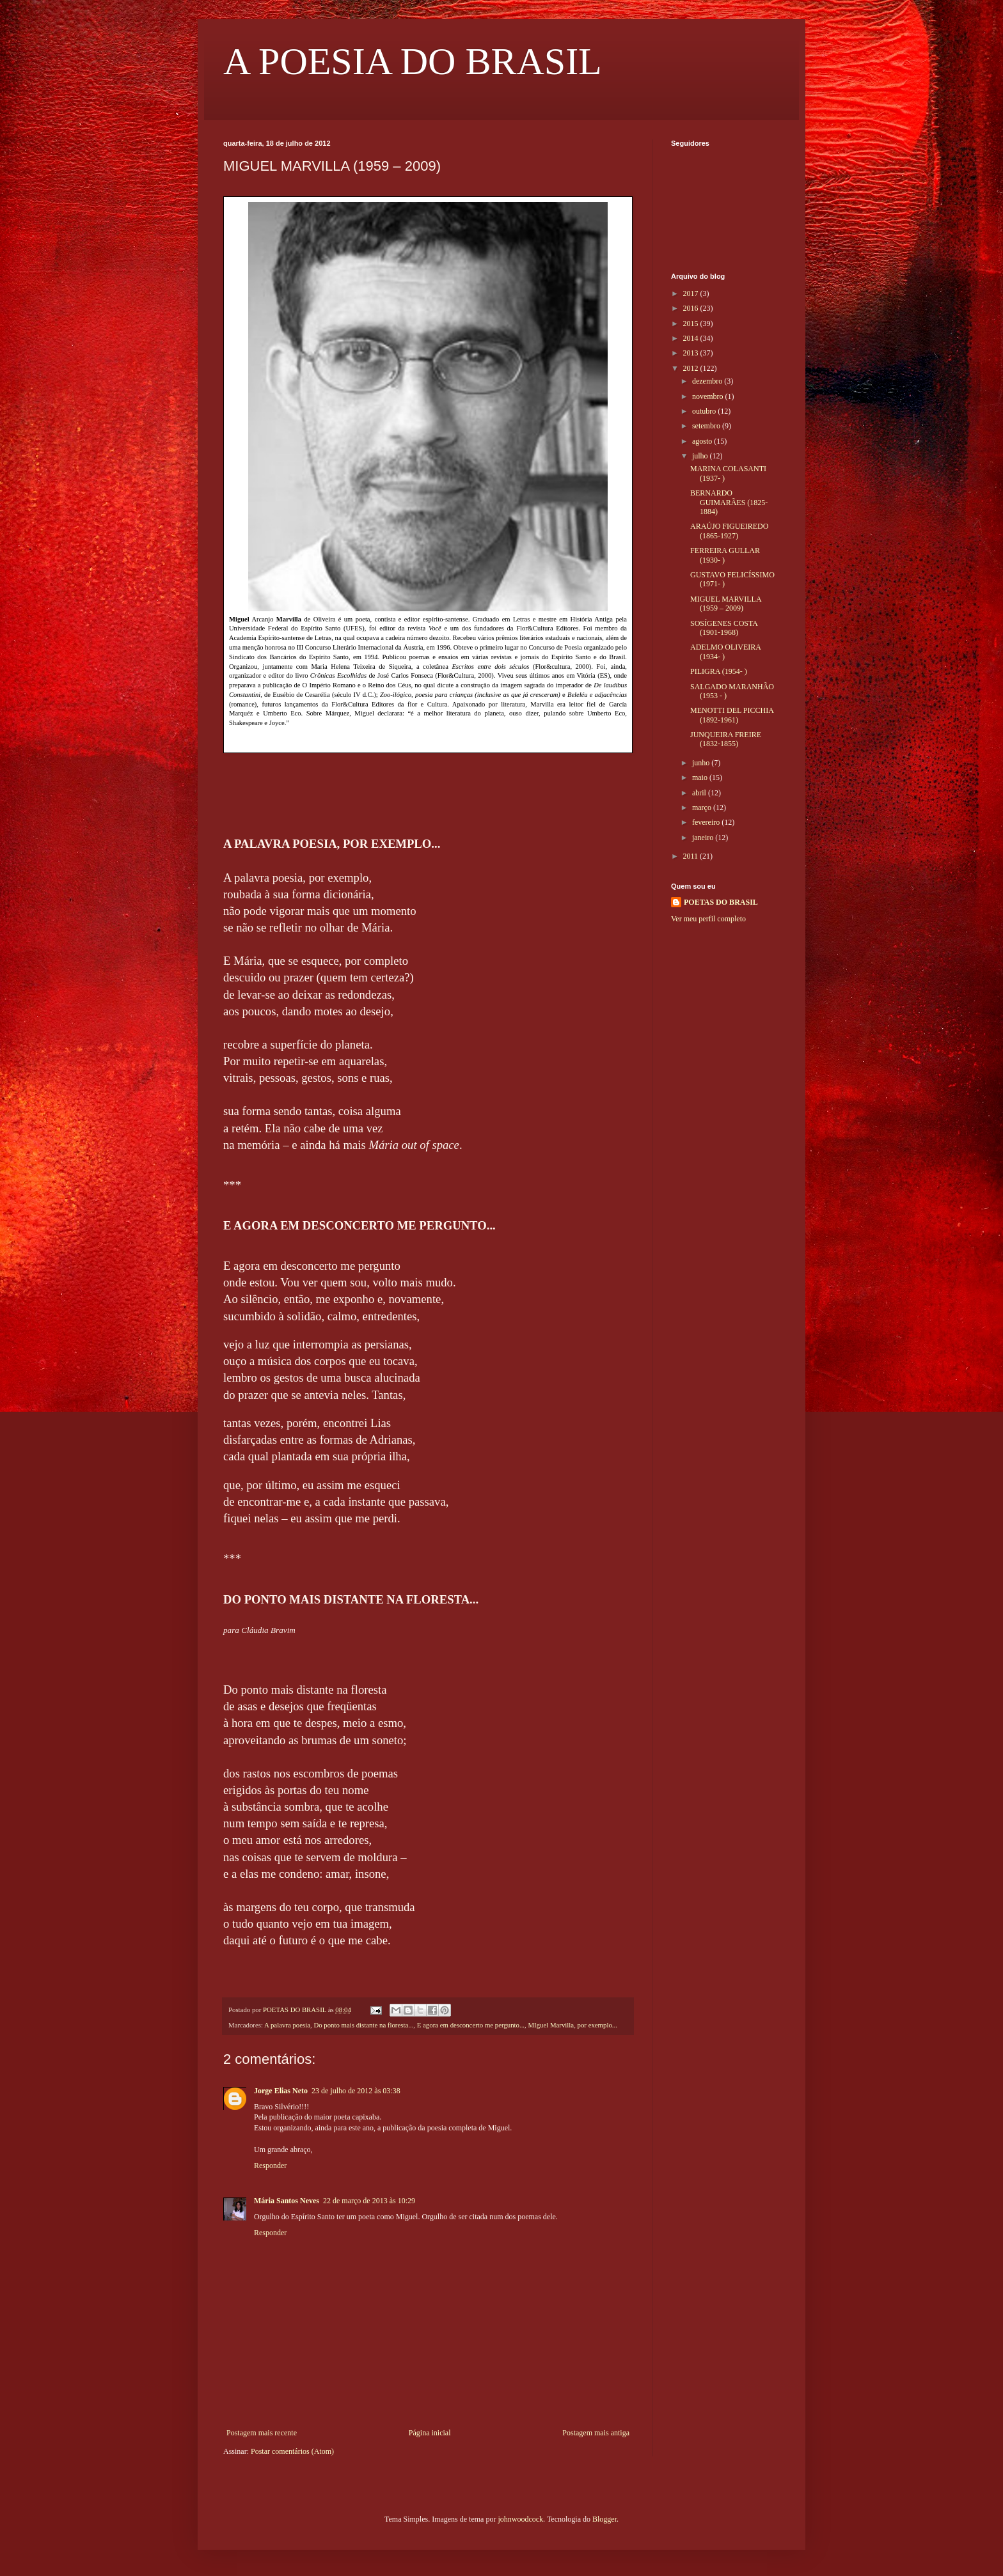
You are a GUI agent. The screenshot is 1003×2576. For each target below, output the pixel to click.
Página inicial (430, 2432)
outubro (705, 411)
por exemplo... (597, 2025)
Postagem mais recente (261, 2432)
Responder (270, 2165)
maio (700, 777)
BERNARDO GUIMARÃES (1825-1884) (729, 502)
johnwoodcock (520, 2519)
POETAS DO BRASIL (721, 902)
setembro (707, 425)
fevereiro (707, 822)
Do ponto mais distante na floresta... (363, 2025)
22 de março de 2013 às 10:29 (369, 2200)
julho (701, 455)
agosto (703, 441)
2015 (691, 323)
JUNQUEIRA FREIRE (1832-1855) (725, 739)
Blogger (604, 2519)
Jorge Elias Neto (281, 2090)
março (702, 807)
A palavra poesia (287, 2025)
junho (701, 762)
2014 (691, 338)
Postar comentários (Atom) (292, 2451)
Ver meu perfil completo (708, 918)
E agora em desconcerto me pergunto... (471, 2025)
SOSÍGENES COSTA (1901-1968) (723, 628)
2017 (691, 293)
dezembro (708, 381)
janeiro (703, 837)
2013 (691, 352)
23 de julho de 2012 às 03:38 (356, 2090)
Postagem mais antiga (595, 2432)
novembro (708, 396)
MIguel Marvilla (551, 2025)
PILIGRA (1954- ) (718, 671)
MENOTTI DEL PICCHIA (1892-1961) (731, 715)
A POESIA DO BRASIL (412, 61)
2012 (691, 368)
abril (700, 792)
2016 (691, 308)
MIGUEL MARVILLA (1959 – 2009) (725, 604)
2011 (691, 856)
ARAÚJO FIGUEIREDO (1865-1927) (729, 531)
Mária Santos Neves (286, 2200)
